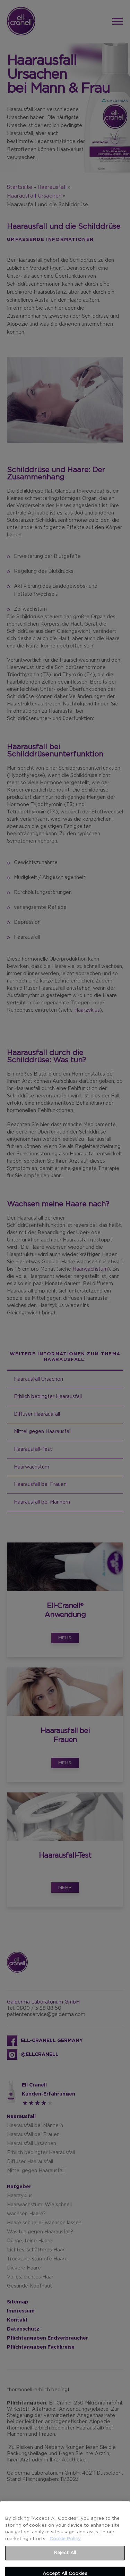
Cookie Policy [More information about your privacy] (65, 2553)
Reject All (65, 2567)
